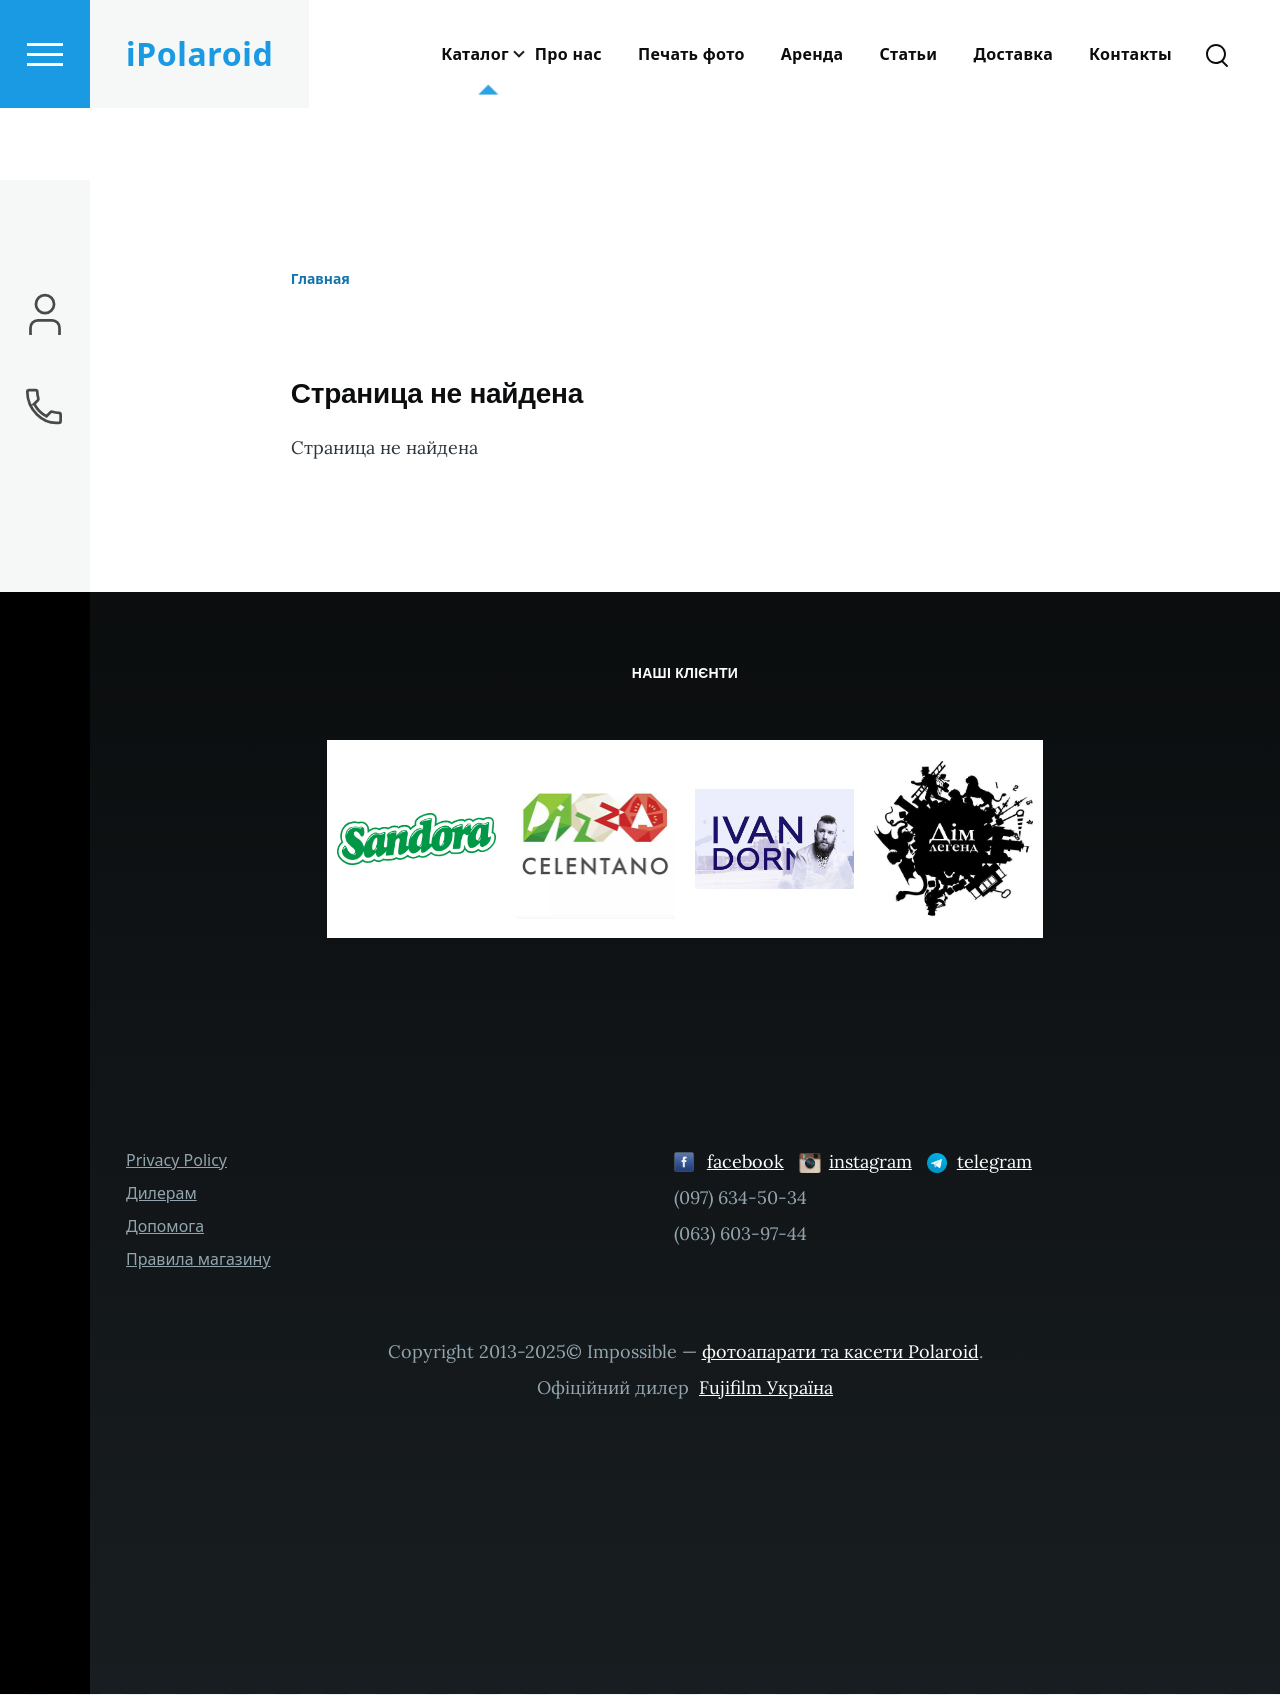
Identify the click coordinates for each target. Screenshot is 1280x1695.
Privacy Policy (176, 1161)
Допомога (165, 1227)
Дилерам (161, 1194)
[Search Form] (1217, 126)
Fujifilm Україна (766, 1388)
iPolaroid (199, 125)
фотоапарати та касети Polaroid (840, 1352)
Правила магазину (198, 1260)
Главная (320, 279)
